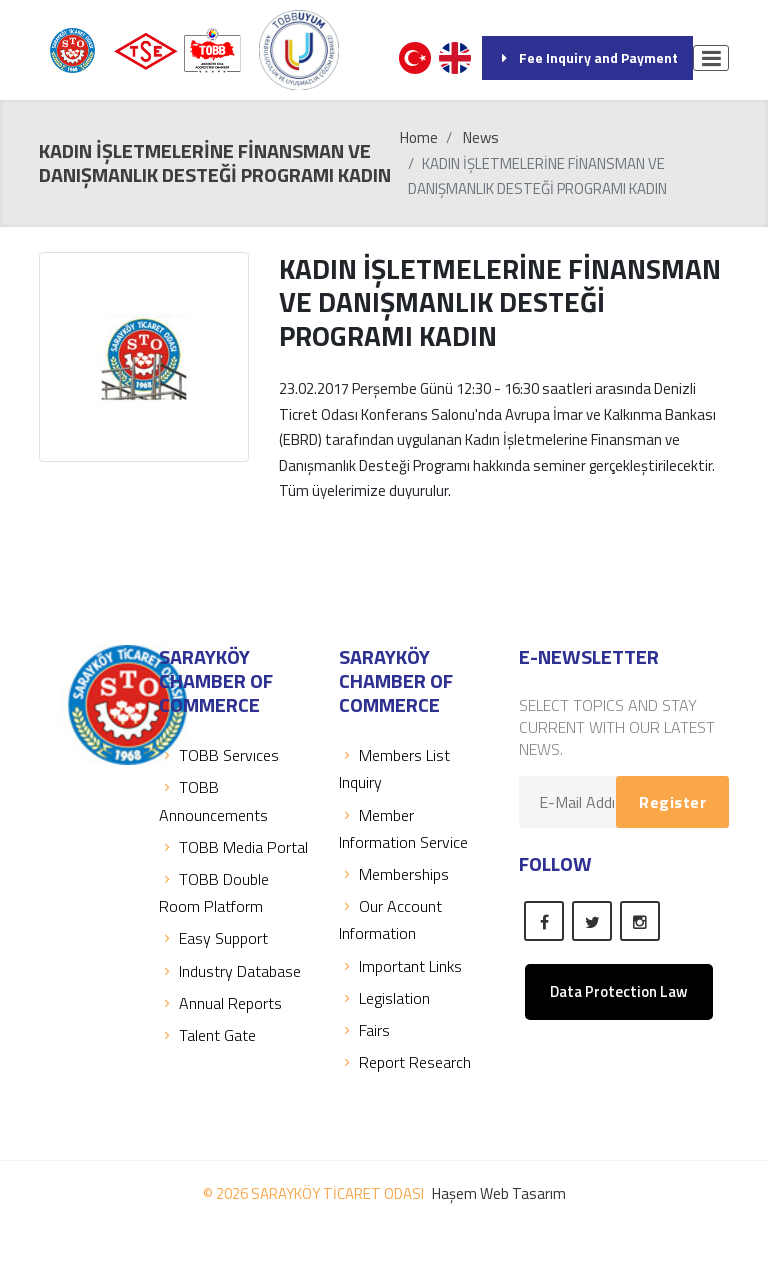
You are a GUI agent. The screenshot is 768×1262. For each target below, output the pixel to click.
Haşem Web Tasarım (499, 1193)
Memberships (394, 874)
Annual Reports (220, 1003)
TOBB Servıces (219, 755)
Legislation (384, 998)
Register (672, 802)
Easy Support (213, 938)
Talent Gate (207, 1035)
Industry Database (230, 971)
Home (419, 137)
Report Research (405, 1062)
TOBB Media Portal (233, 847)
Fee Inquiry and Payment (587, 57)
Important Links (400, 966)
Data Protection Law (619, 991)
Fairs (364, 1030)
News (481, 137)
